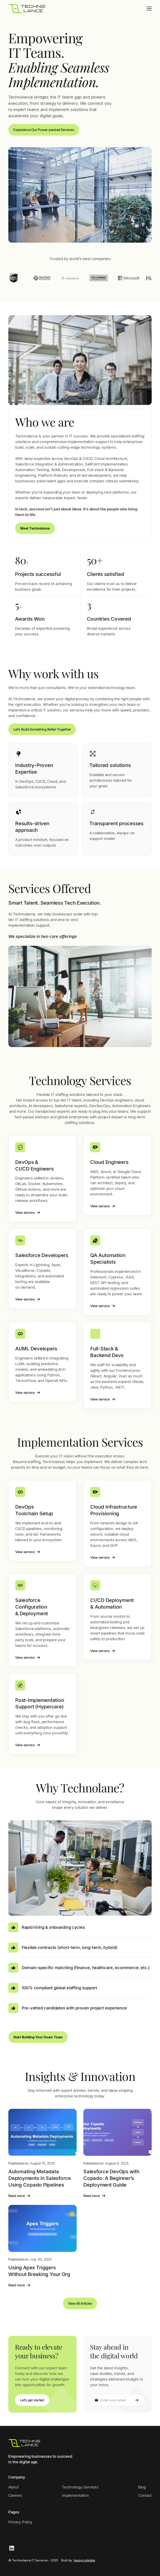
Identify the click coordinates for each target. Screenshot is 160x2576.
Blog (142, 2487)
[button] (148, 8)
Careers (15, 2495)
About (13, 2487)
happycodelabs (84, 2560)
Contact (145, 2495)
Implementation (75, 2495)
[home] (26, 8)
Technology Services (80, 2487)
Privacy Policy (20, 2522)
